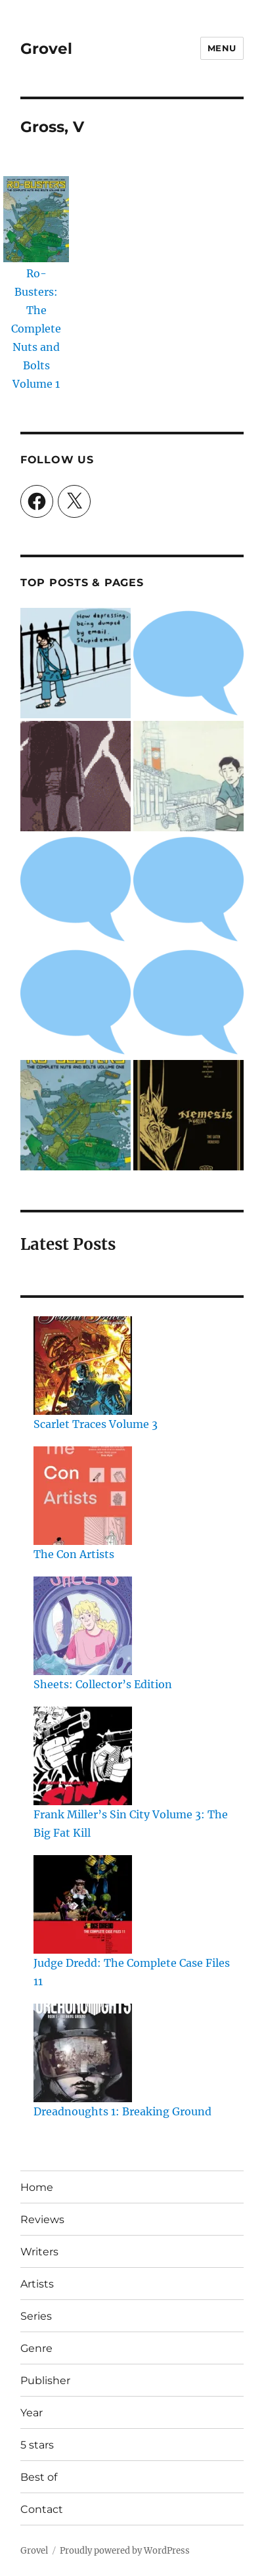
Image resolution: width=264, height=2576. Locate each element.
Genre (36, 2348)
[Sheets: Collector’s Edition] (82, 1625)
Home (36, 2187)
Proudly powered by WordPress (125, 2550)
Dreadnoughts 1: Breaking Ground (122, 2111)
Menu (222, 48)
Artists (37, 2284)
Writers (39, 2251)
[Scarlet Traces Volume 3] (82, 1365)
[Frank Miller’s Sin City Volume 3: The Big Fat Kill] (82, 1756)
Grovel (46, 48)
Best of (38, 2477)
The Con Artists (73, 1554)
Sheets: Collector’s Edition (102, 1684)
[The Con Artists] (82, 1495)
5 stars (37, 2445)
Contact (41, 2509)
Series (36, 2316)
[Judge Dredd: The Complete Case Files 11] (82, 1904)
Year (31, 2412)
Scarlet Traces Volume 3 (95, 1424)
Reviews (42, 2219)
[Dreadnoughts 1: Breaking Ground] (82, 2053)
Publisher (45, 2380)
